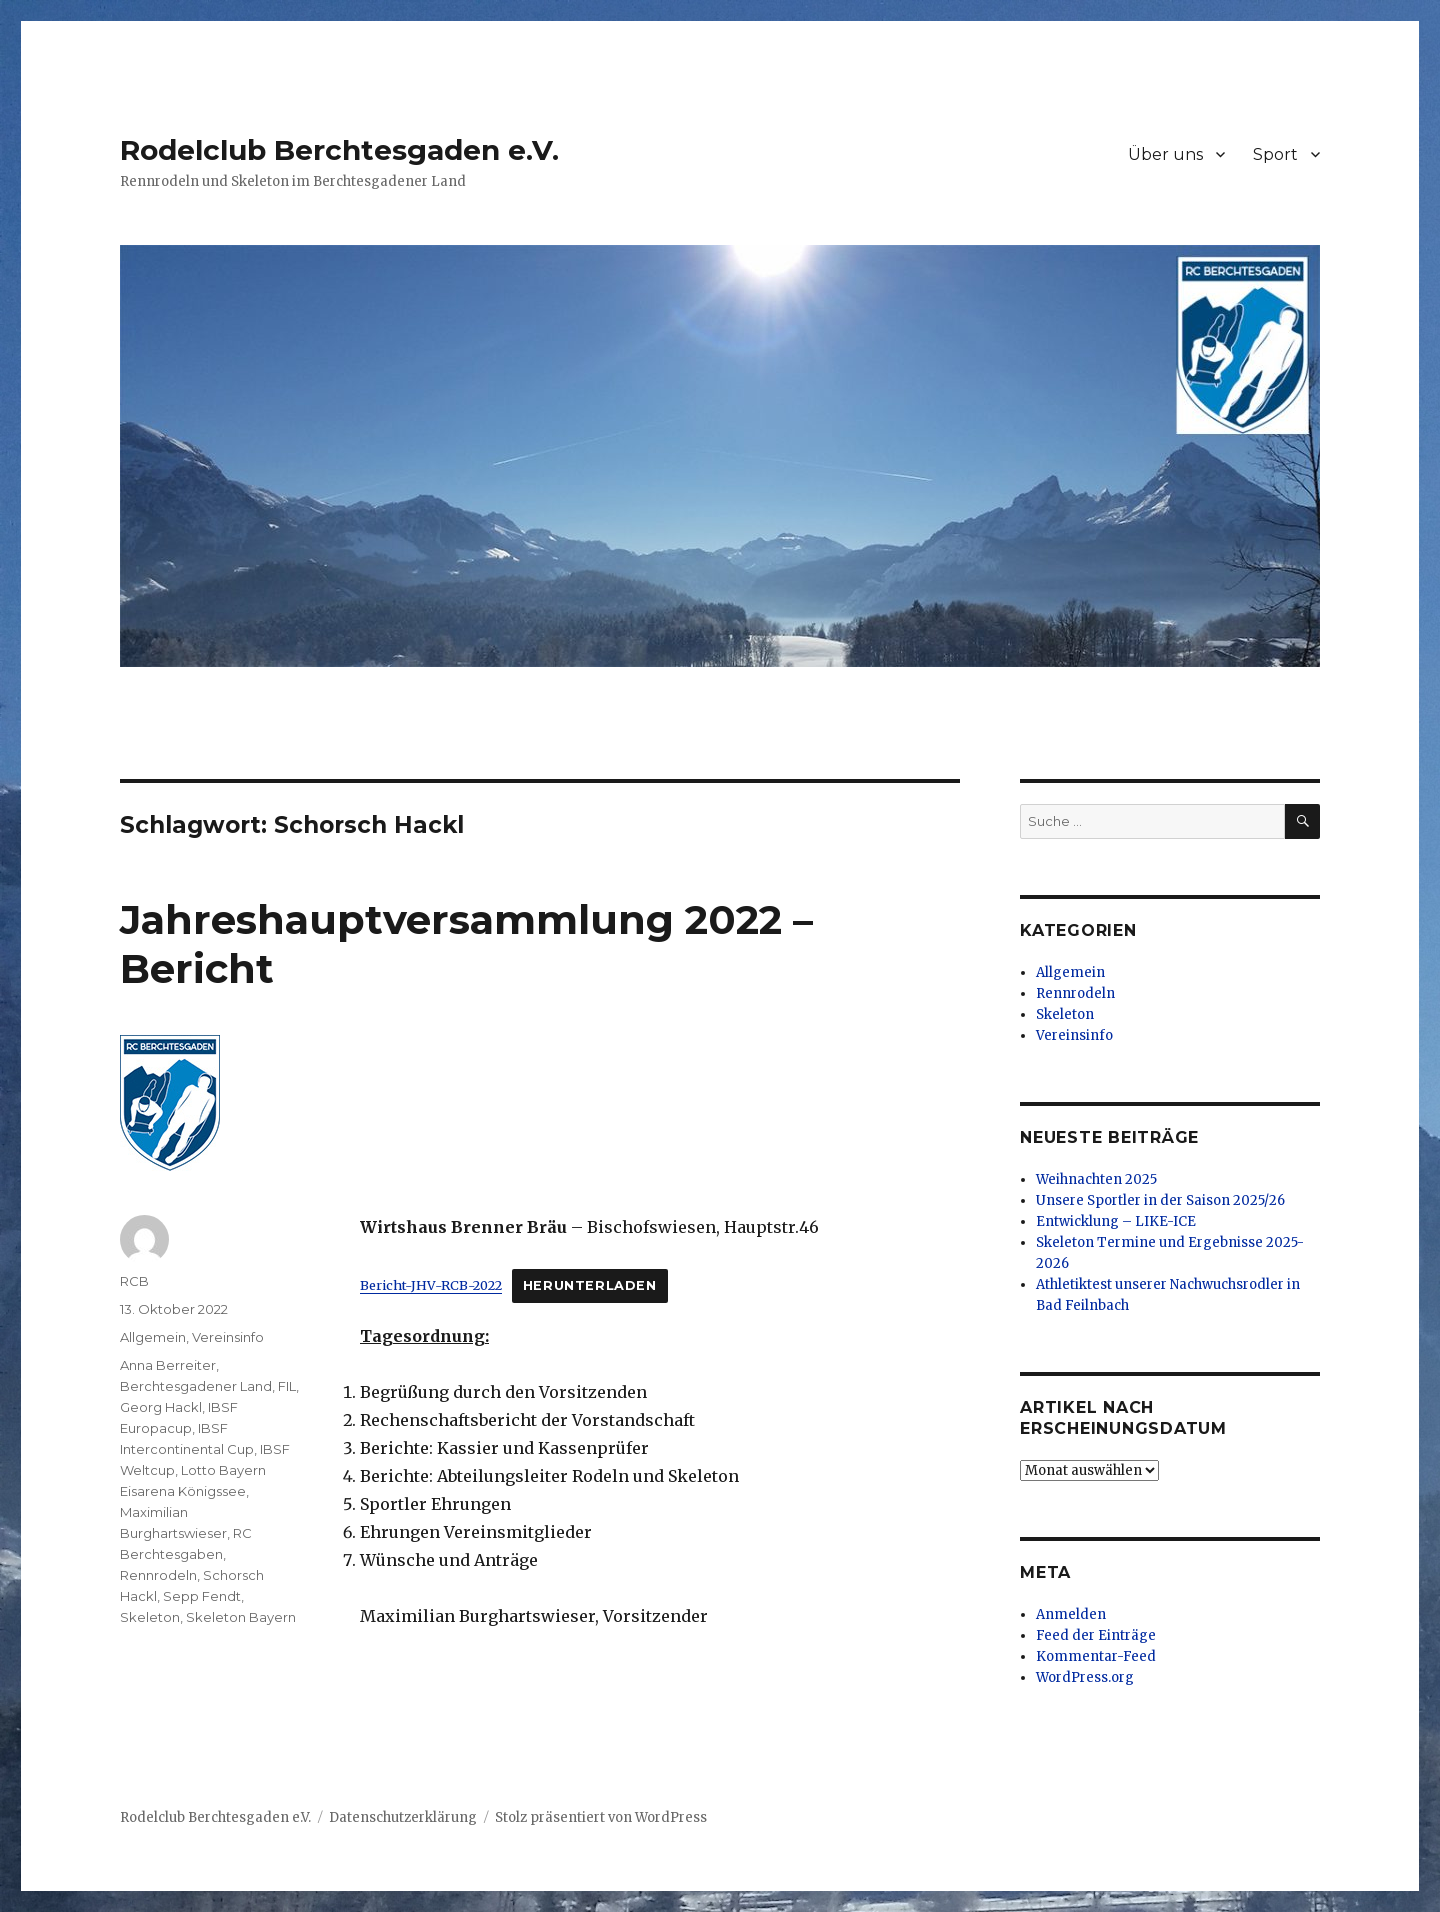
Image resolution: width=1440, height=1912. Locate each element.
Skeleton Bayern (241, 1617)
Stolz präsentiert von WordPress (601, 1817)
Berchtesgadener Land (196, 1386)
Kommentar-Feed (1096, 1656)
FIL (287, 1386)
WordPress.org (1085, 1677)
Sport (1275, 154)
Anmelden (1071, 1614)
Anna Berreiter (168, 1365)
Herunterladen (590, 1285)
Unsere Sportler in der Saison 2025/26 (1160, 1200)
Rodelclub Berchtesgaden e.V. (339, 150)
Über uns (1165, 154)
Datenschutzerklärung (403, 1817)
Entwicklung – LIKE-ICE (1116, 1221)
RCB (134, 1281)
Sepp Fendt (202, 1596)
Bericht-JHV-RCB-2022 (431, 1285)
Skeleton (150, 1617)
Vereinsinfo (228, 1337)
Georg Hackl (161, 1407)
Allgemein (153, 1337)
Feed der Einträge (1096, 1635)
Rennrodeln (158, 1575)
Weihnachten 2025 (1096, 1179)
